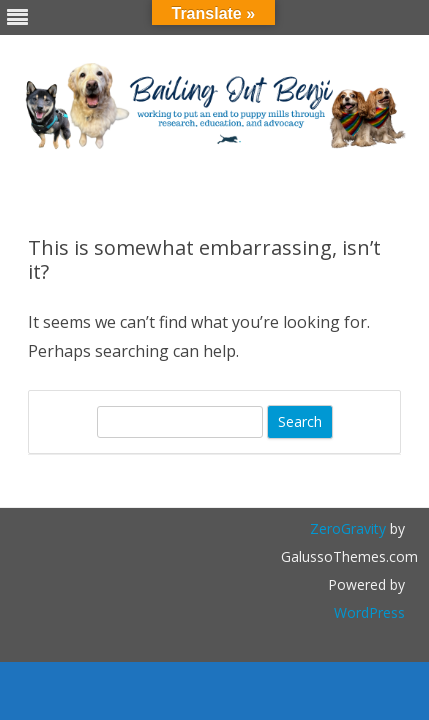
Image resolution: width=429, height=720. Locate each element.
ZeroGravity (348, 528)
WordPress (369, 612)
